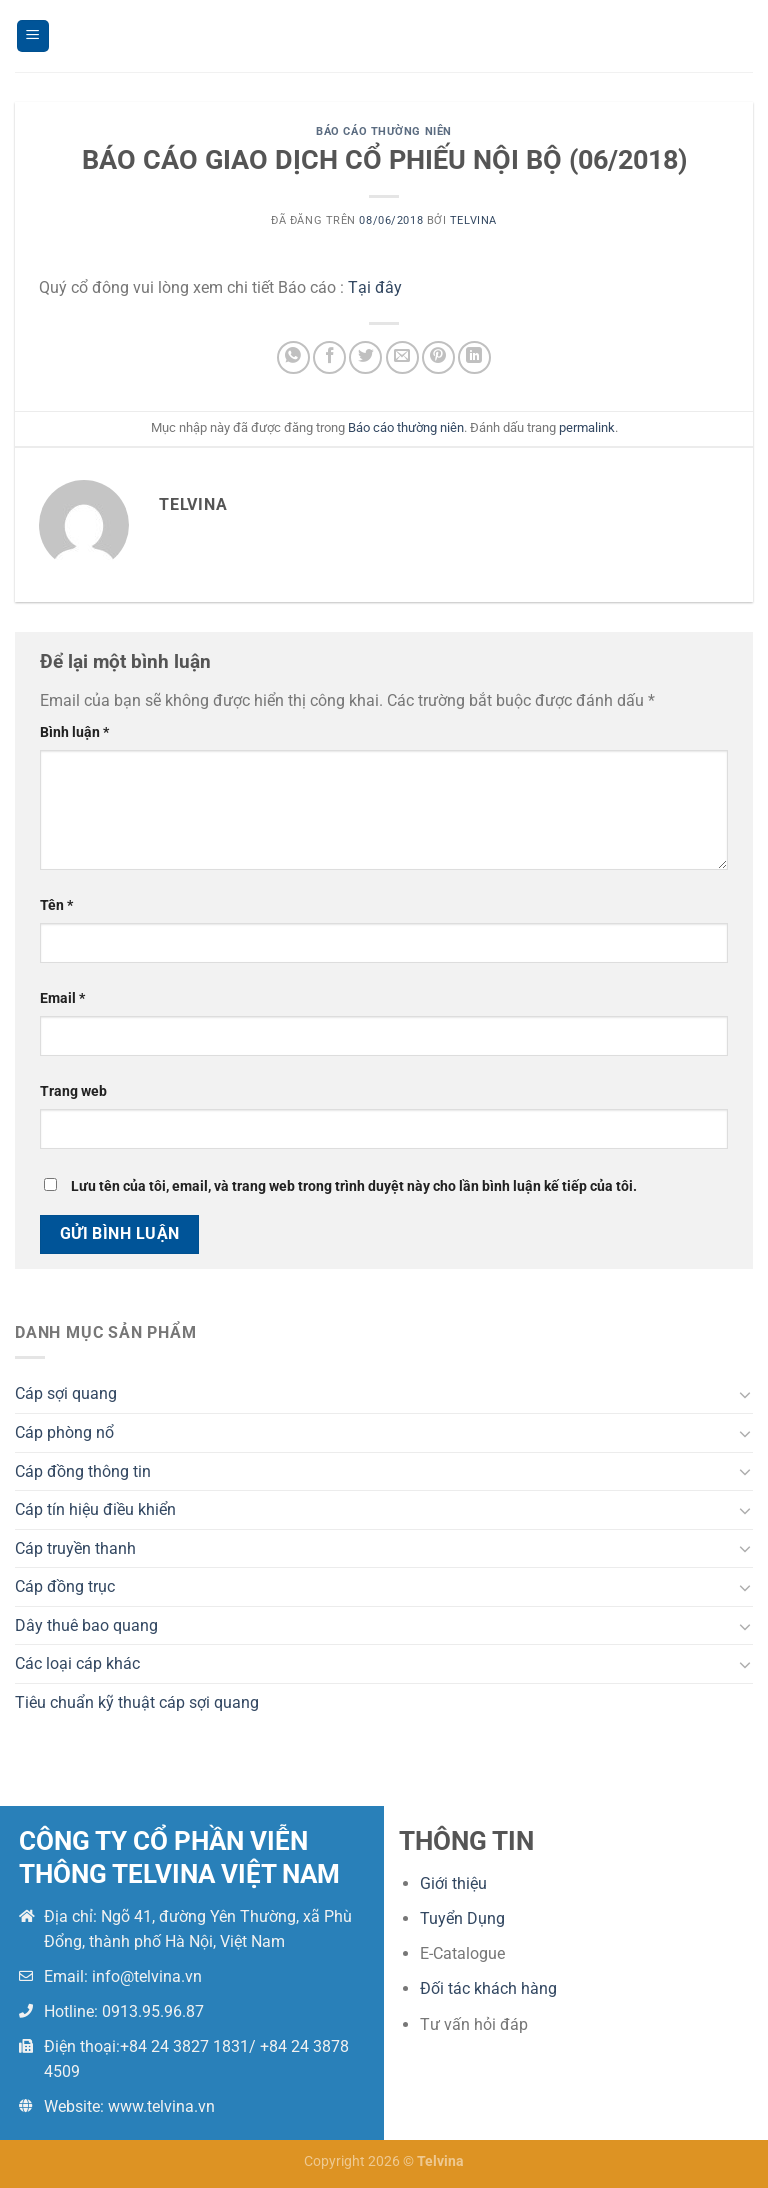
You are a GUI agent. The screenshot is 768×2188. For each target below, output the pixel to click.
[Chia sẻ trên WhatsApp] (293, 357)
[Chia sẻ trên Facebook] (329, 357)
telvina (473, 220)
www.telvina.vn (161, 2106)
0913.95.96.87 (153, 2011)
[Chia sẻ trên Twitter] (365, 357)
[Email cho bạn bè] (402, 357)
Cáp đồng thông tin (83, 1471)
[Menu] (33, 36)
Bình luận (74, 732)
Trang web (73, 1091)
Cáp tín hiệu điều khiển (95, 1509)
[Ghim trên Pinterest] (438, 357)
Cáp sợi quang (66, 1393)
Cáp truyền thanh (75, 1548)
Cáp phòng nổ (64, 1432)
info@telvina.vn (147, 1976)
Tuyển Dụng (462, 1918)
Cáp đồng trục (65, 1586)
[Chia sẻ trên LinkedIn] (474, 357)
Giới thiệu (453, 1883)
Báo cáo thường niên (384, 131)
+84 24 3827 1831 (184, 2046)
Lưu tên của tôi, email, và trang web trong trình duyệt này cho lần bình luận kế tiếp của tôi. (354, 1186)
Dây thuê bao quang (86, 1625)
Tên (56, 905)
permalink (587, 427)
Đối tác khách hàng (488, 1988)
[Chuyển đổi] (745, 1394)
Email (62, 998)
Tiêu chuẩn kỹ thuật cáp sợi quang (137, 1702)
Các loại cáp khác (77, 1663)
